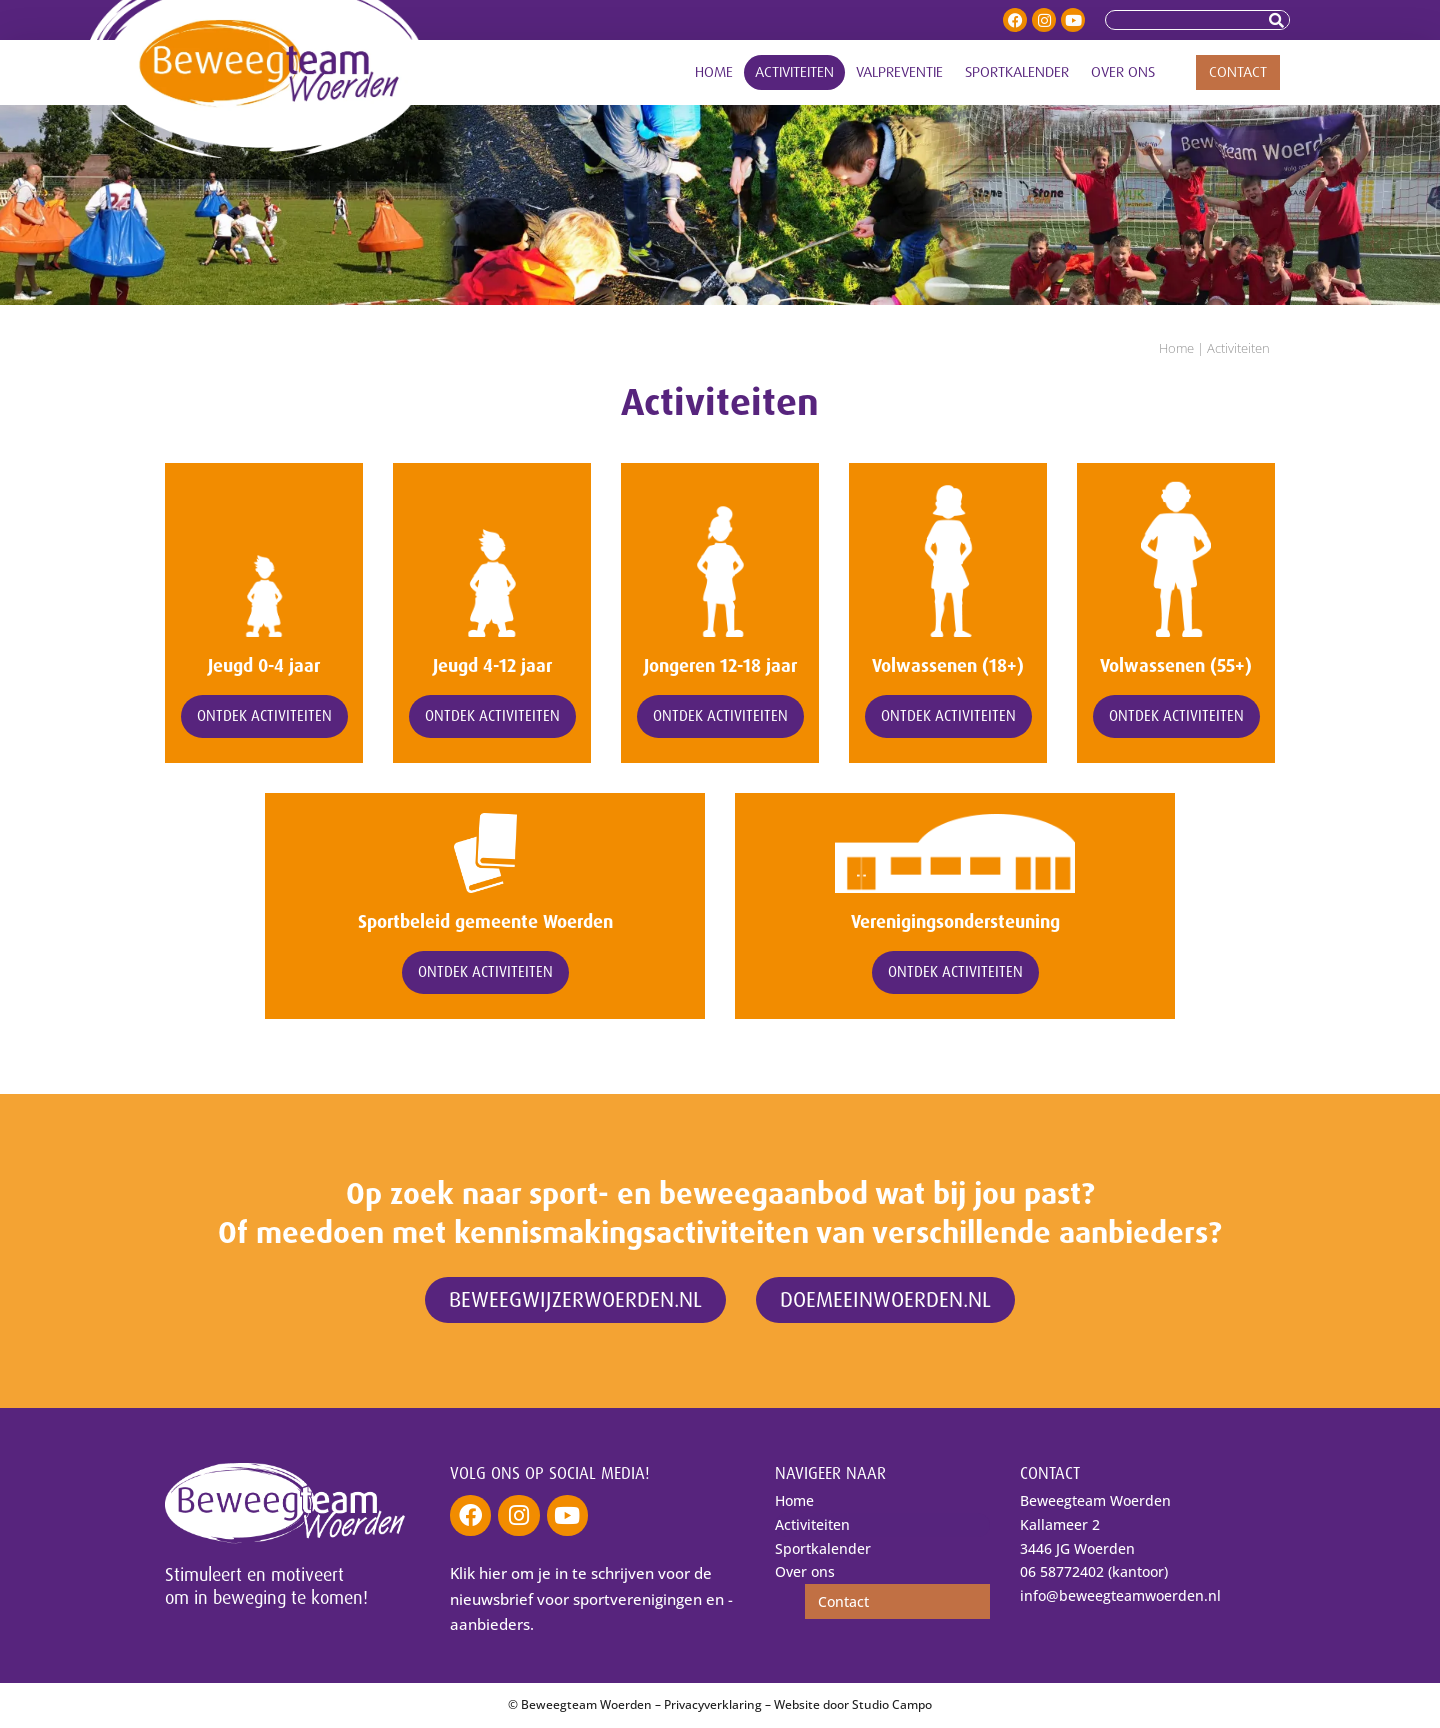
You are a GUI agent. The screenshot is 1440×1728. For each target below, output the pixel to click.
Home (714, 72)
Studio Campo (892, 1705)
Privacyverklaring (713, 1705)
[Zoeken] (1279, 20)
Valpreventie (899, 72)
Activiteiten (794, 72)
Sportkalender (1017, 72)
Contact (1238, 72)
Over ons (1123, 72)
